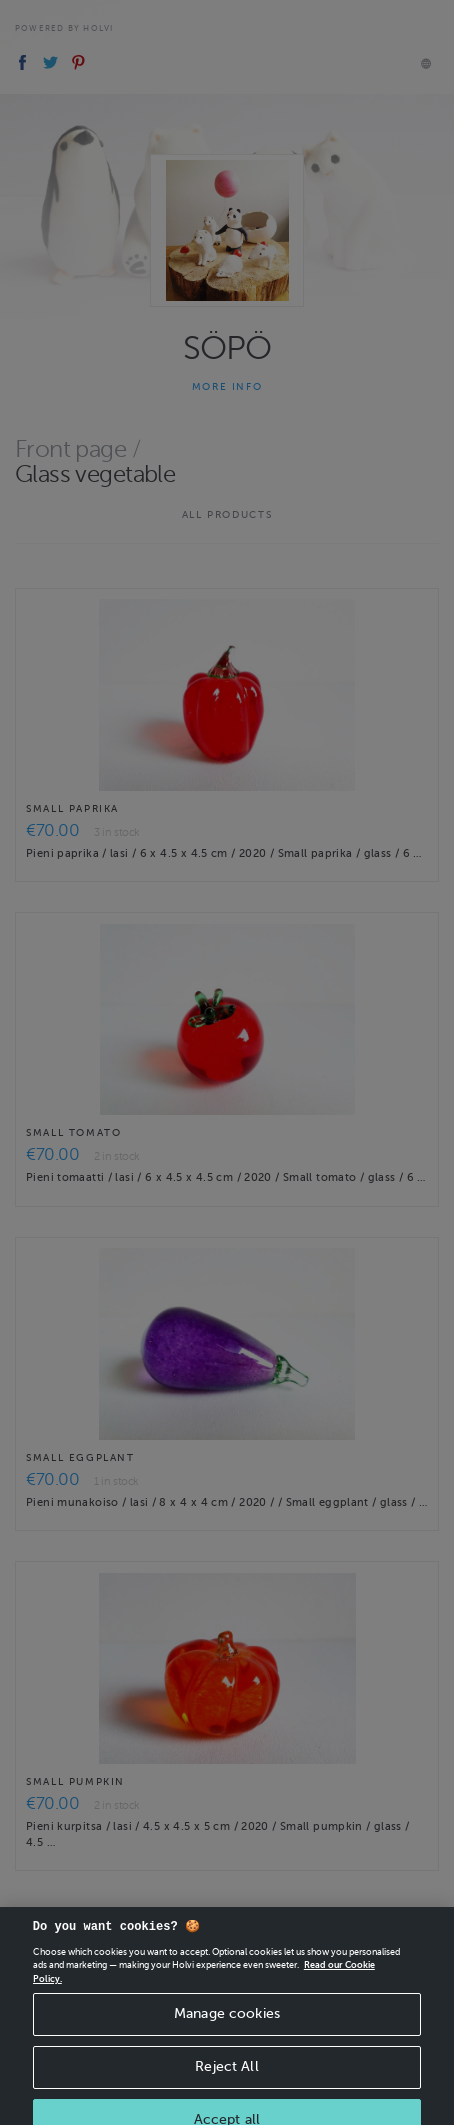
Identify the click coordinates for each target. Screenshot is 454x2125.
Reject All (226, 2078)
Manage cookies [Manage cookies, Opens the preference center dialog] (227, 2025)
